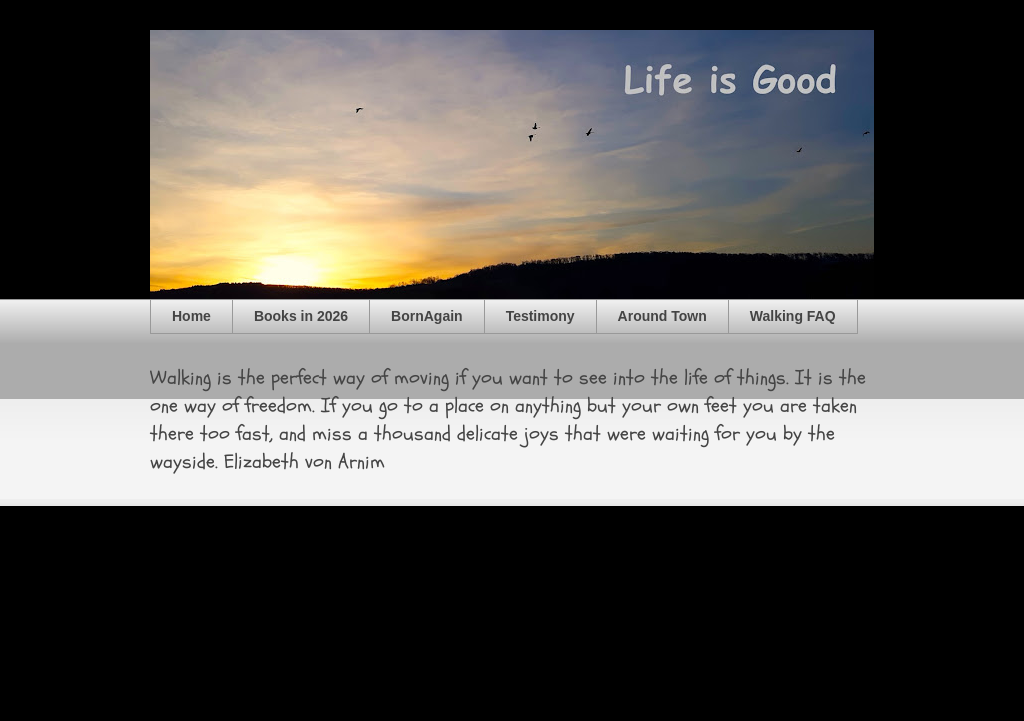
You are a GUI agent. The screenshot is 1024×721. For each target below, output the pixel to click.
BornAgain (427, 316)
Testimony (540, 316)
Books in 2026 (301, 316)
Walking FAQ (793, 316)
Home (191, 316)
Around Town (662, 316)
